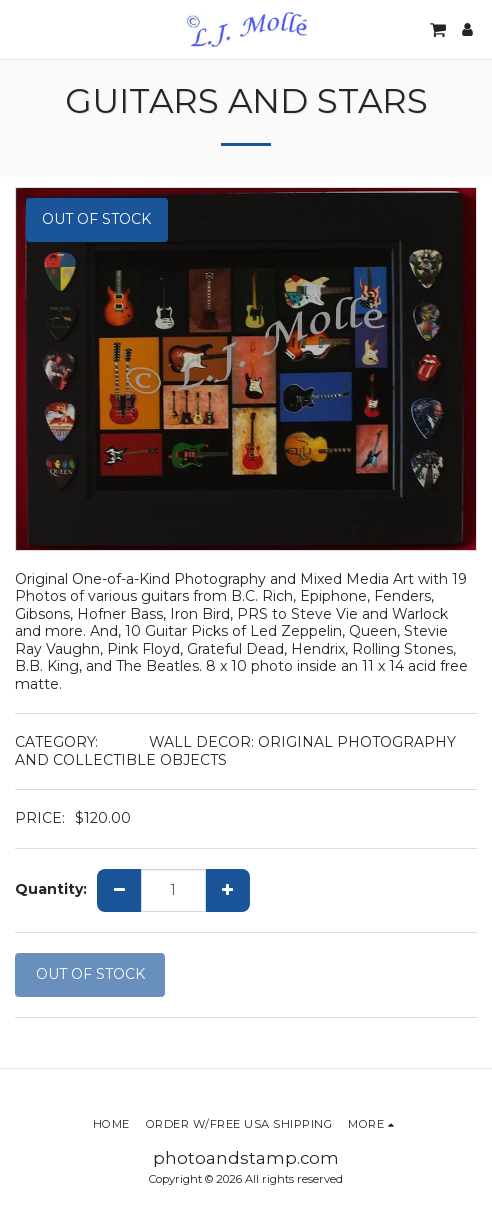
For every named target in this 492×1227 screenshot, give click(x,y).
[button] (22, 29)
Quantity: (51, 889)
